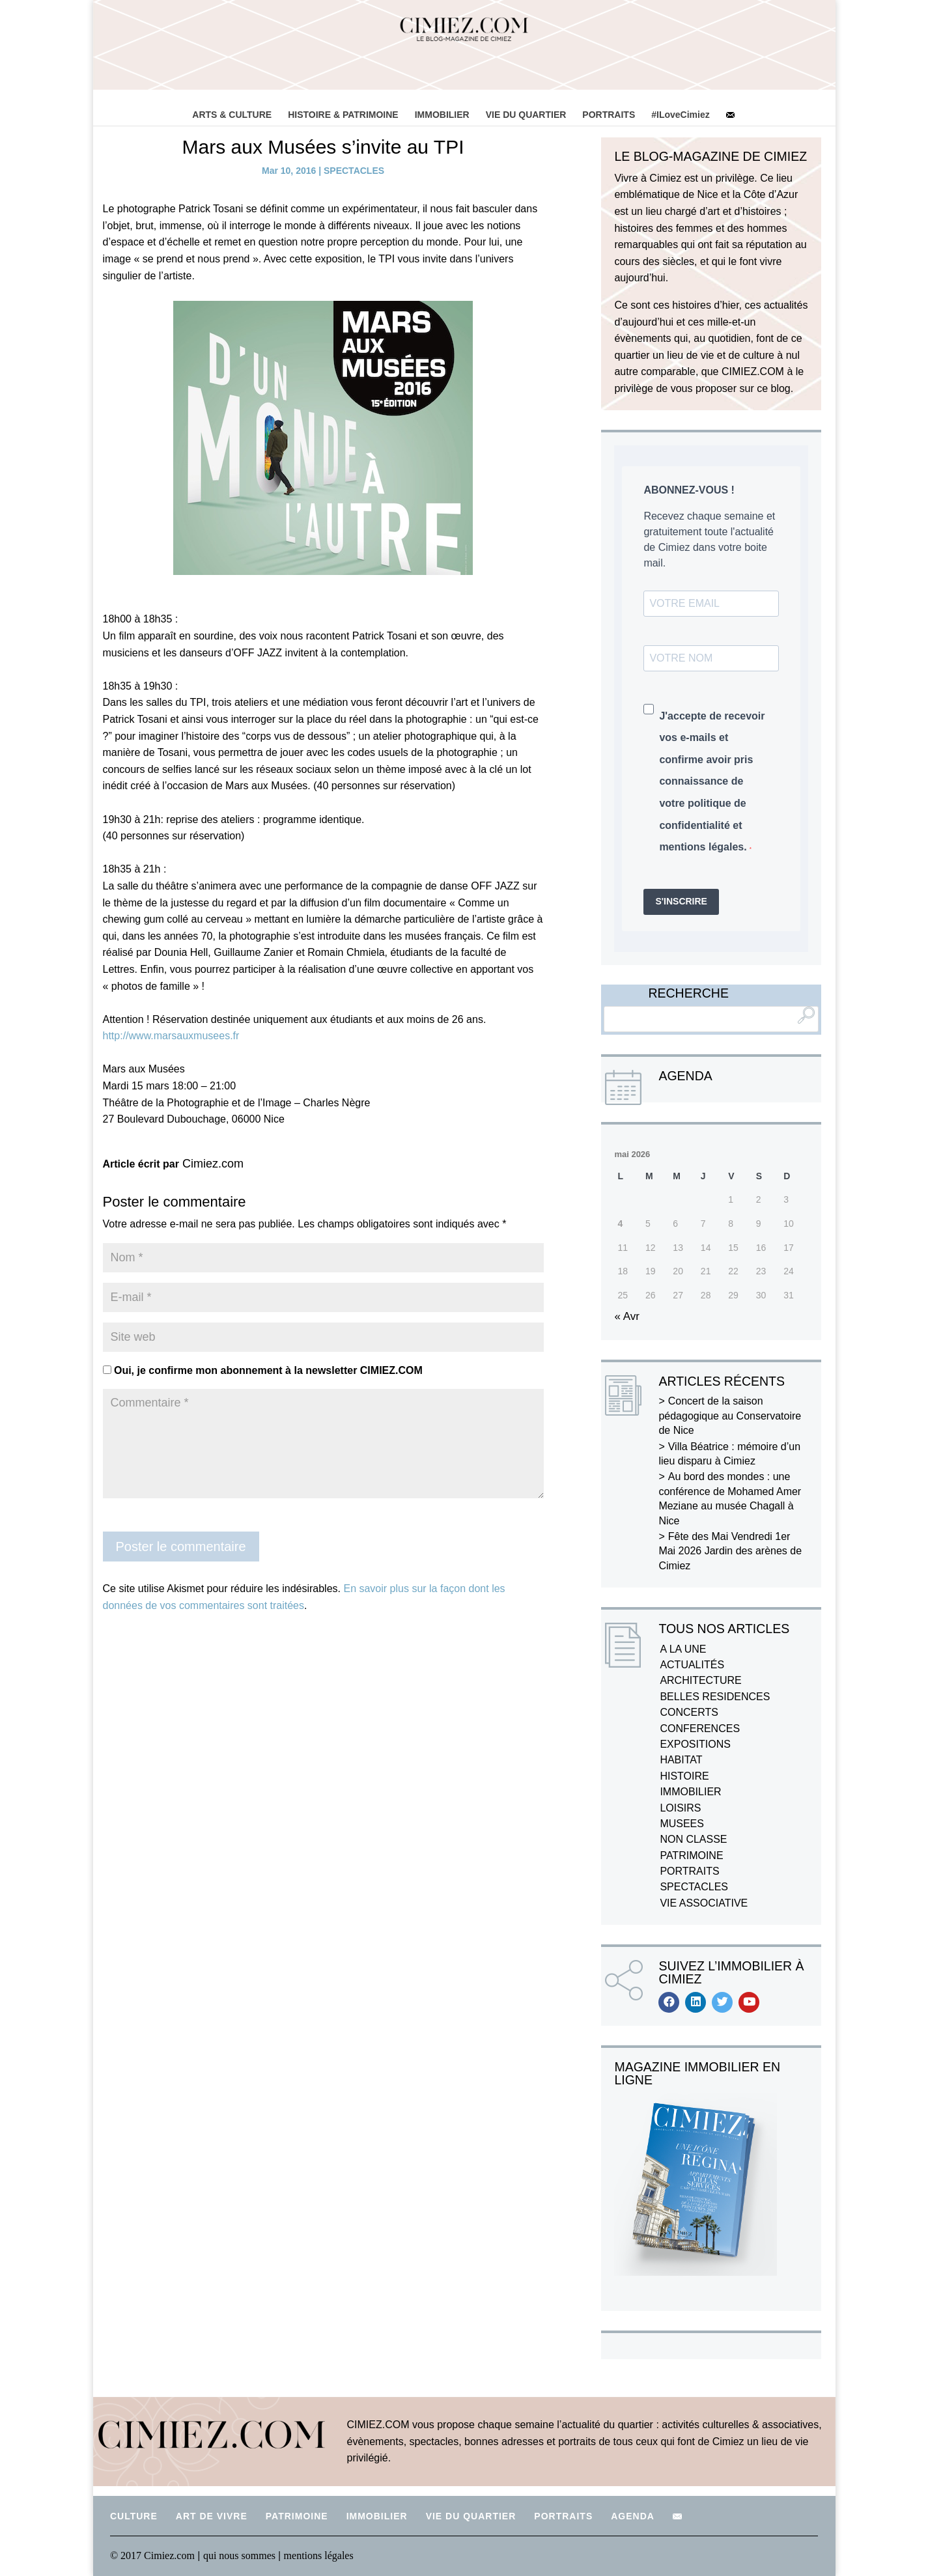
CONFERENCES (700, 1728)
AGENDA (632, 2516)
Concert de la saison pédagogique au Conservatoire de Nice (729, 1415)
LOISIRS (680, 1807)
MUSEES (682, 1823)
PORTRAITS (608, 114)
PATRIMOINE (691, 1855)
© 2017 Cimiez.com (152, 2555)
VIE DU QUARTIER (526, 114)
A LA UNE (683, 1649)
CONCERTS (689, 1712)
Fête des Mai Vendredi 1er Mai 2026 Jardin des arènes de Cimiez (730, 1551)
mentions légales (319, 2555)
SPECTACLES (354, 170)
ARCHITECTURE (700, 1680)
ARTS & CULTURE (232, 114)
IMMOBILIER (442, 114)
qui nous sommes (240, 2555)
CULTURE (134, 2516)
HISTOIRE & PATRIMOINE (343, 114)
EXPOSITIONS (695, 1744)
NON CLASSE (693, 1839)
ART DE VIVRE (211, 2516)
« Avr (626, 1316)
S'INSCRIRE (681, 901)
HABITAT (681, 1759)
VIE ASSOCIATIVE (704, 1903)
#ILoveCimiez (680, 114)
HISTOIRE (684, 1776)
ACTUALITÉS (692, 1664)
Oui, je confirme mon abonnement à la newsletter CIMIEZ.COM (263, 1370)
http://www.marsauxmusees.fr (171, 1035)
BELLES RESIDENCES (715, 1696)
